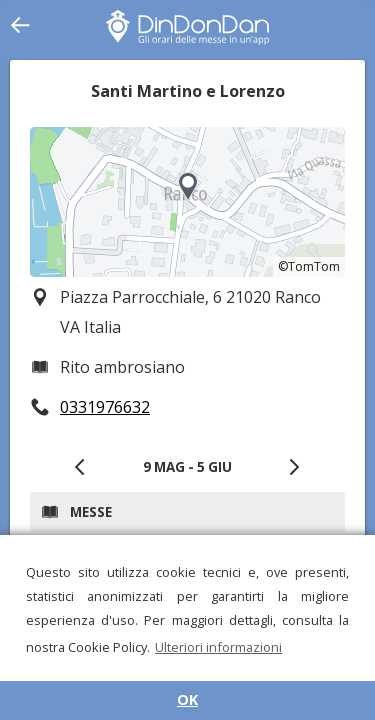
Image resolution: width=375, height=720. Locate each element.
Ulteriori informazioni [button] (218, 647)
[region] (187, 202)
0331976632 (105, 407)
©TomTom (309, 266)
